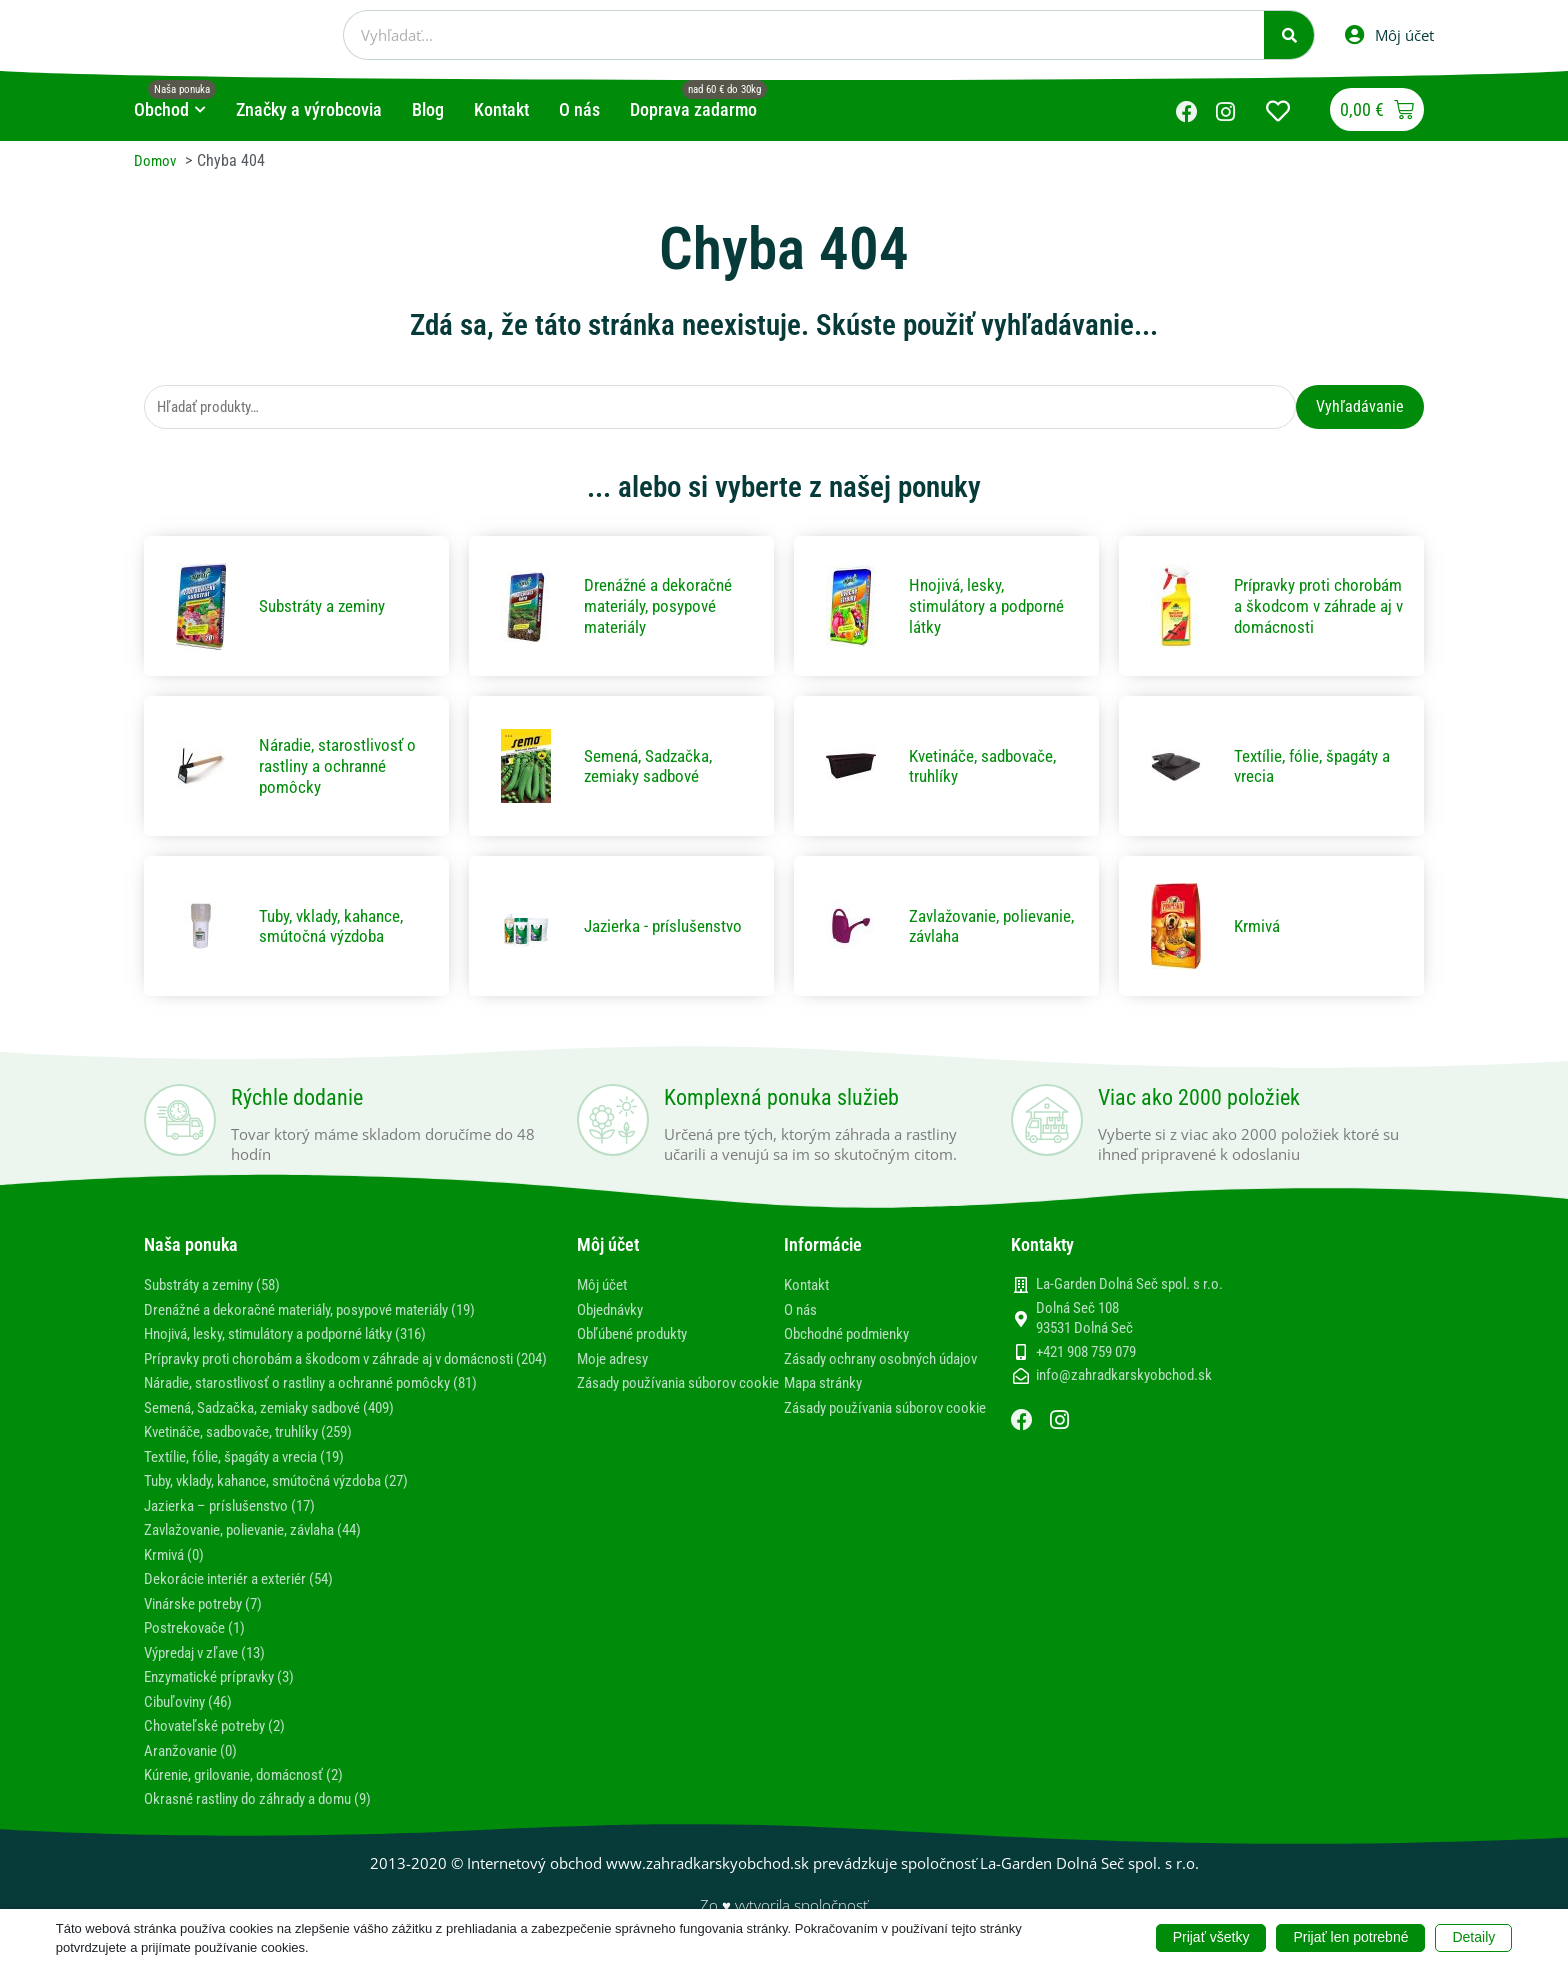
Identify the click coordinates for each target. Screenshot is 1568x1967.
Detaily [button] (1473, 1937)
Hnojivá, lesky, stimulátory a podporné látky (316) (303, 1334)
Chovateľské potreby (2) (221, 1740)
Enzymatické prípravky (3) (227, 1692)
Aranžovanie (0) (195, 1764)
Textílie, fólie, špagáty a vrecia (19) (257, 1474)
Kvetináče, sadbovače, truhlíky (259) (260, 1450)
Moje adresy (616, 1358)
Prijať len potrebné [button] (1350, 1937)
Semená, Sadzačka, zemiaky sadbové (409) (282, 1426)
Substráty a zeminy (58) (220, 1286)
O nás (802, 1310)
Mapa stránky (827, 1402)
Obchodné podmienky (853, 1334)
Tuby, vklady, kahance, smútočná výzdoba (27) (291, 1498)
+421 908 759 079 (1086, 1353)
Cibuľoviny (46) (193, 1716)
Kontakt (809, 1286)
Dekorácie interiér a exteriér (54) (249, 1595)
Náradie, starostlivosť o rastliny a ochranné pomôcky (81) (328, 1402)
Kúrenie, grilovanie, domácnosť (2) (254, 1789)
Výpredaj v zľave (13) (212, 1668)
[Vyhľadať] (1289, 35)
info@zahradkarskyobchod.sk (1124, 1377)
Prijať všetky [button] (1211, 1937)
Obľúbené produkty (638, 1334)
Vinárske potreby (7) (209, 1619)
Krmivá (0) (177, 1571)
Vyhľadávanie (1360, 406)
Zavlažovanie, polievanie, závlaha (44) (267, 1547)
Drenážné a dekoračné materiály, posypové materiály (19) (329, 1310)
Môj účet (605, 1286)
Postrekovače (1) (198, 1643)
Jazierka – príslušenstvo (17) (238, 1522)
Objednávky (614, 1310)
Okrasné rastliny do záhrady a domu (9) (271, 1813)
